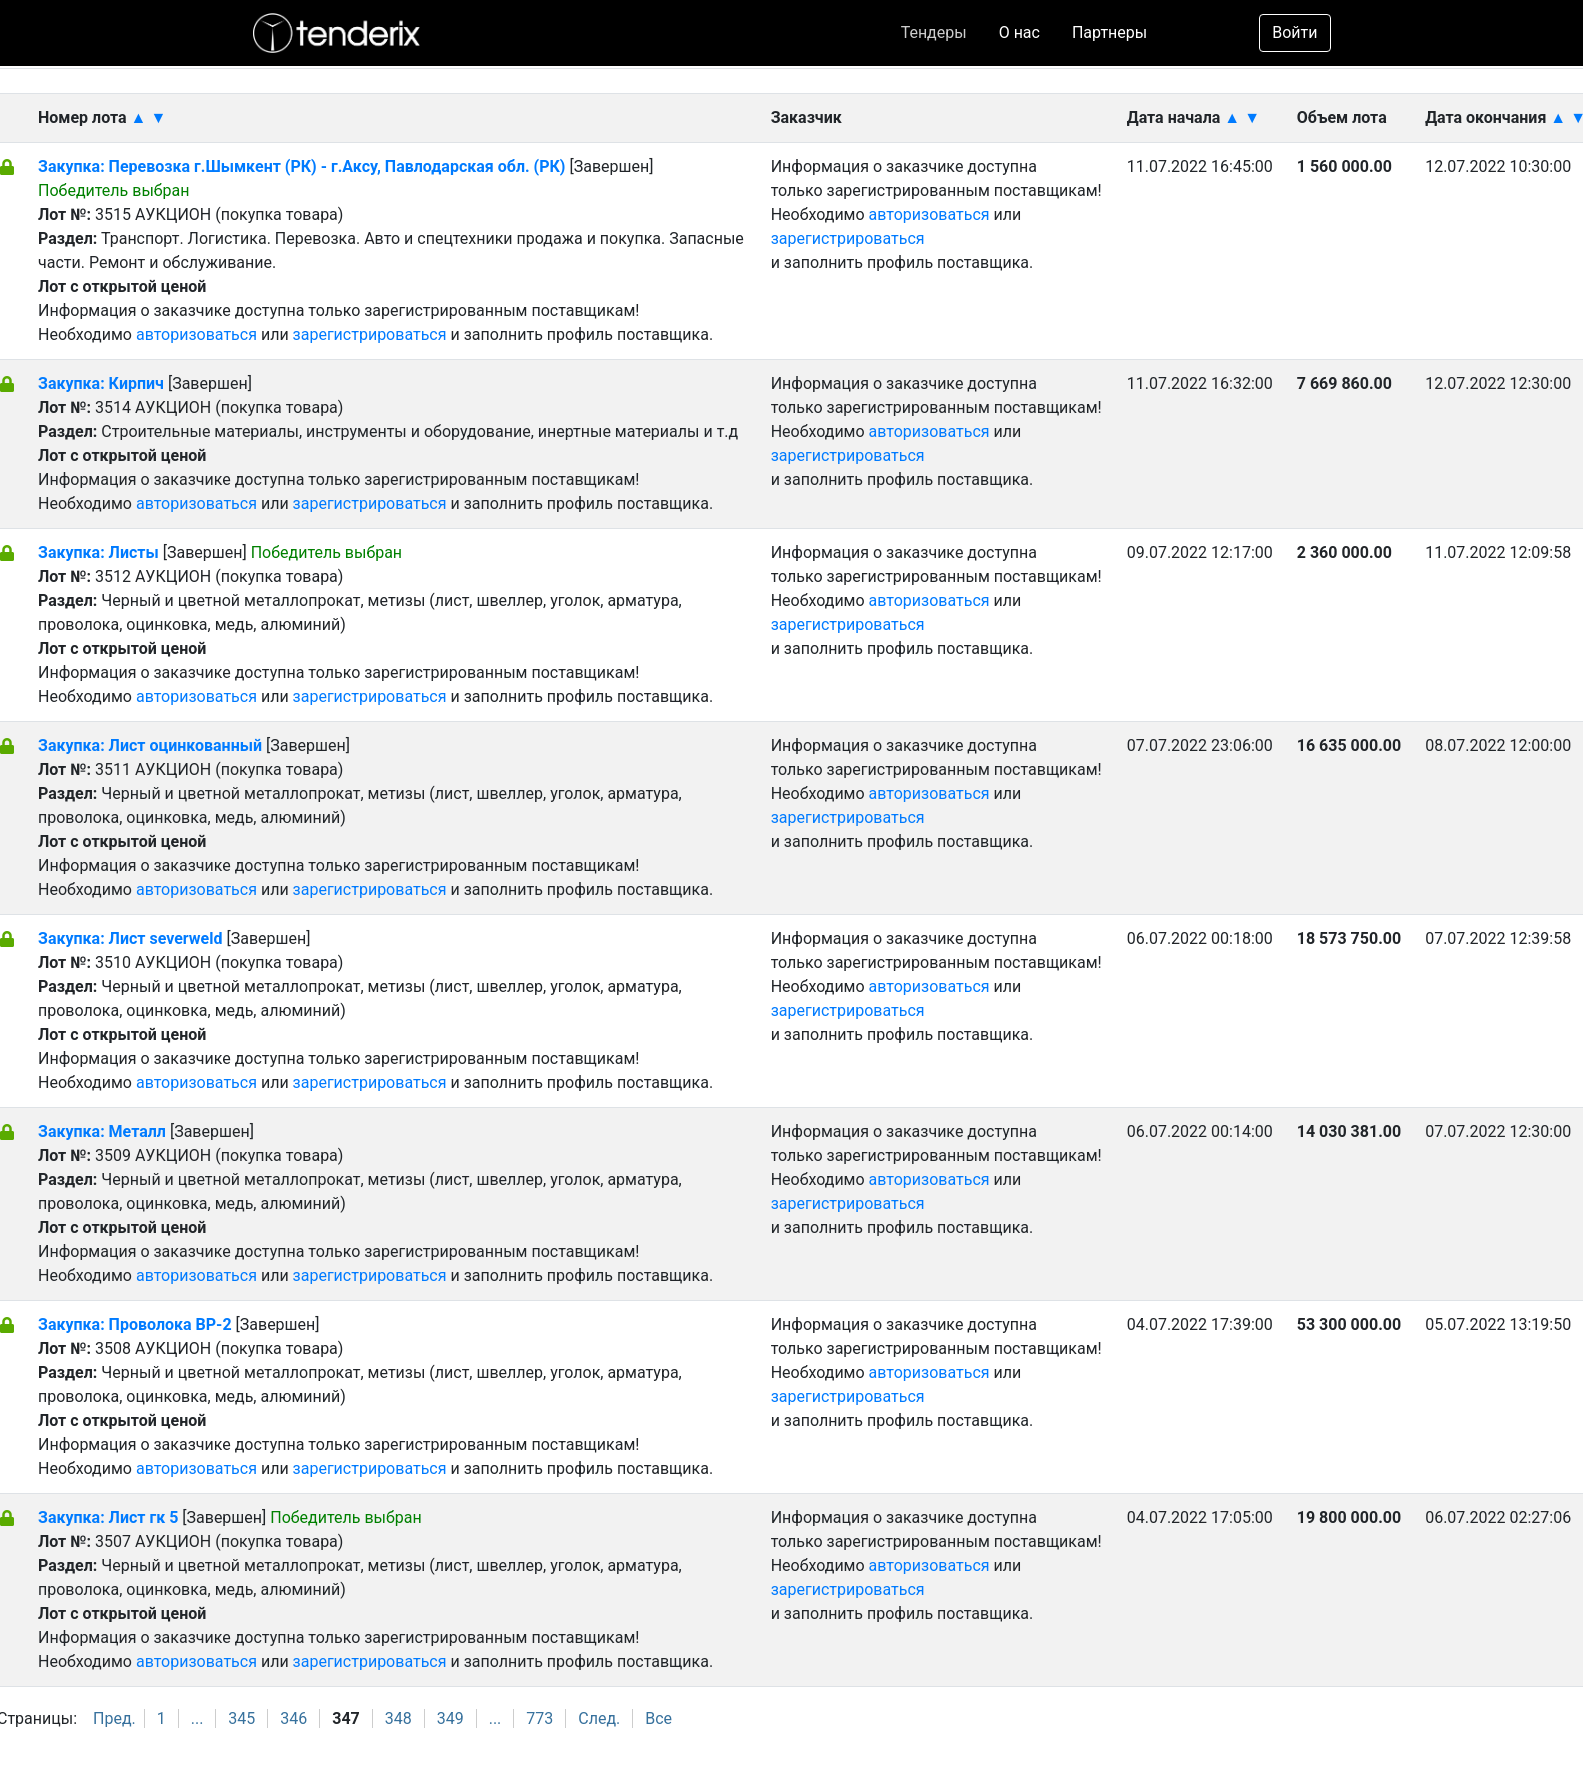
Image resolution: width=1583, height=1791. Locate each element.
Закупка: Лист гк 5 (108, 1517)
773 (539, 1718)
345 (241, 1718)
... (197, 1718)
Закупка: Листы (98, 552)
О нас (1019, 32)
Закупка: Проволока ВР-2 (135, 1324)
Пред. (114, 1718)
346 (293, 1718)
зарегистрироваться (370, 334)
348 (398, 1718)
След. (599, 1718)
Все (658, 1718)
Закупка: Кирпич (101, 383)
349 (450, 1718)
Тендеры (934, 32)
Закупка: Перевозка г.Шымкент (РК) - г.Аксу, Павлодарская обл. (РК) (301, 166)
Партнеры (1109, 32)
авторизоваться (196, 334)
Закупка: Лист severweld (130, 938)
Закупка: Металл (102, 1131)
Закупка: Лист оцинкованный (152, 745)
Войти (1294, 32)
